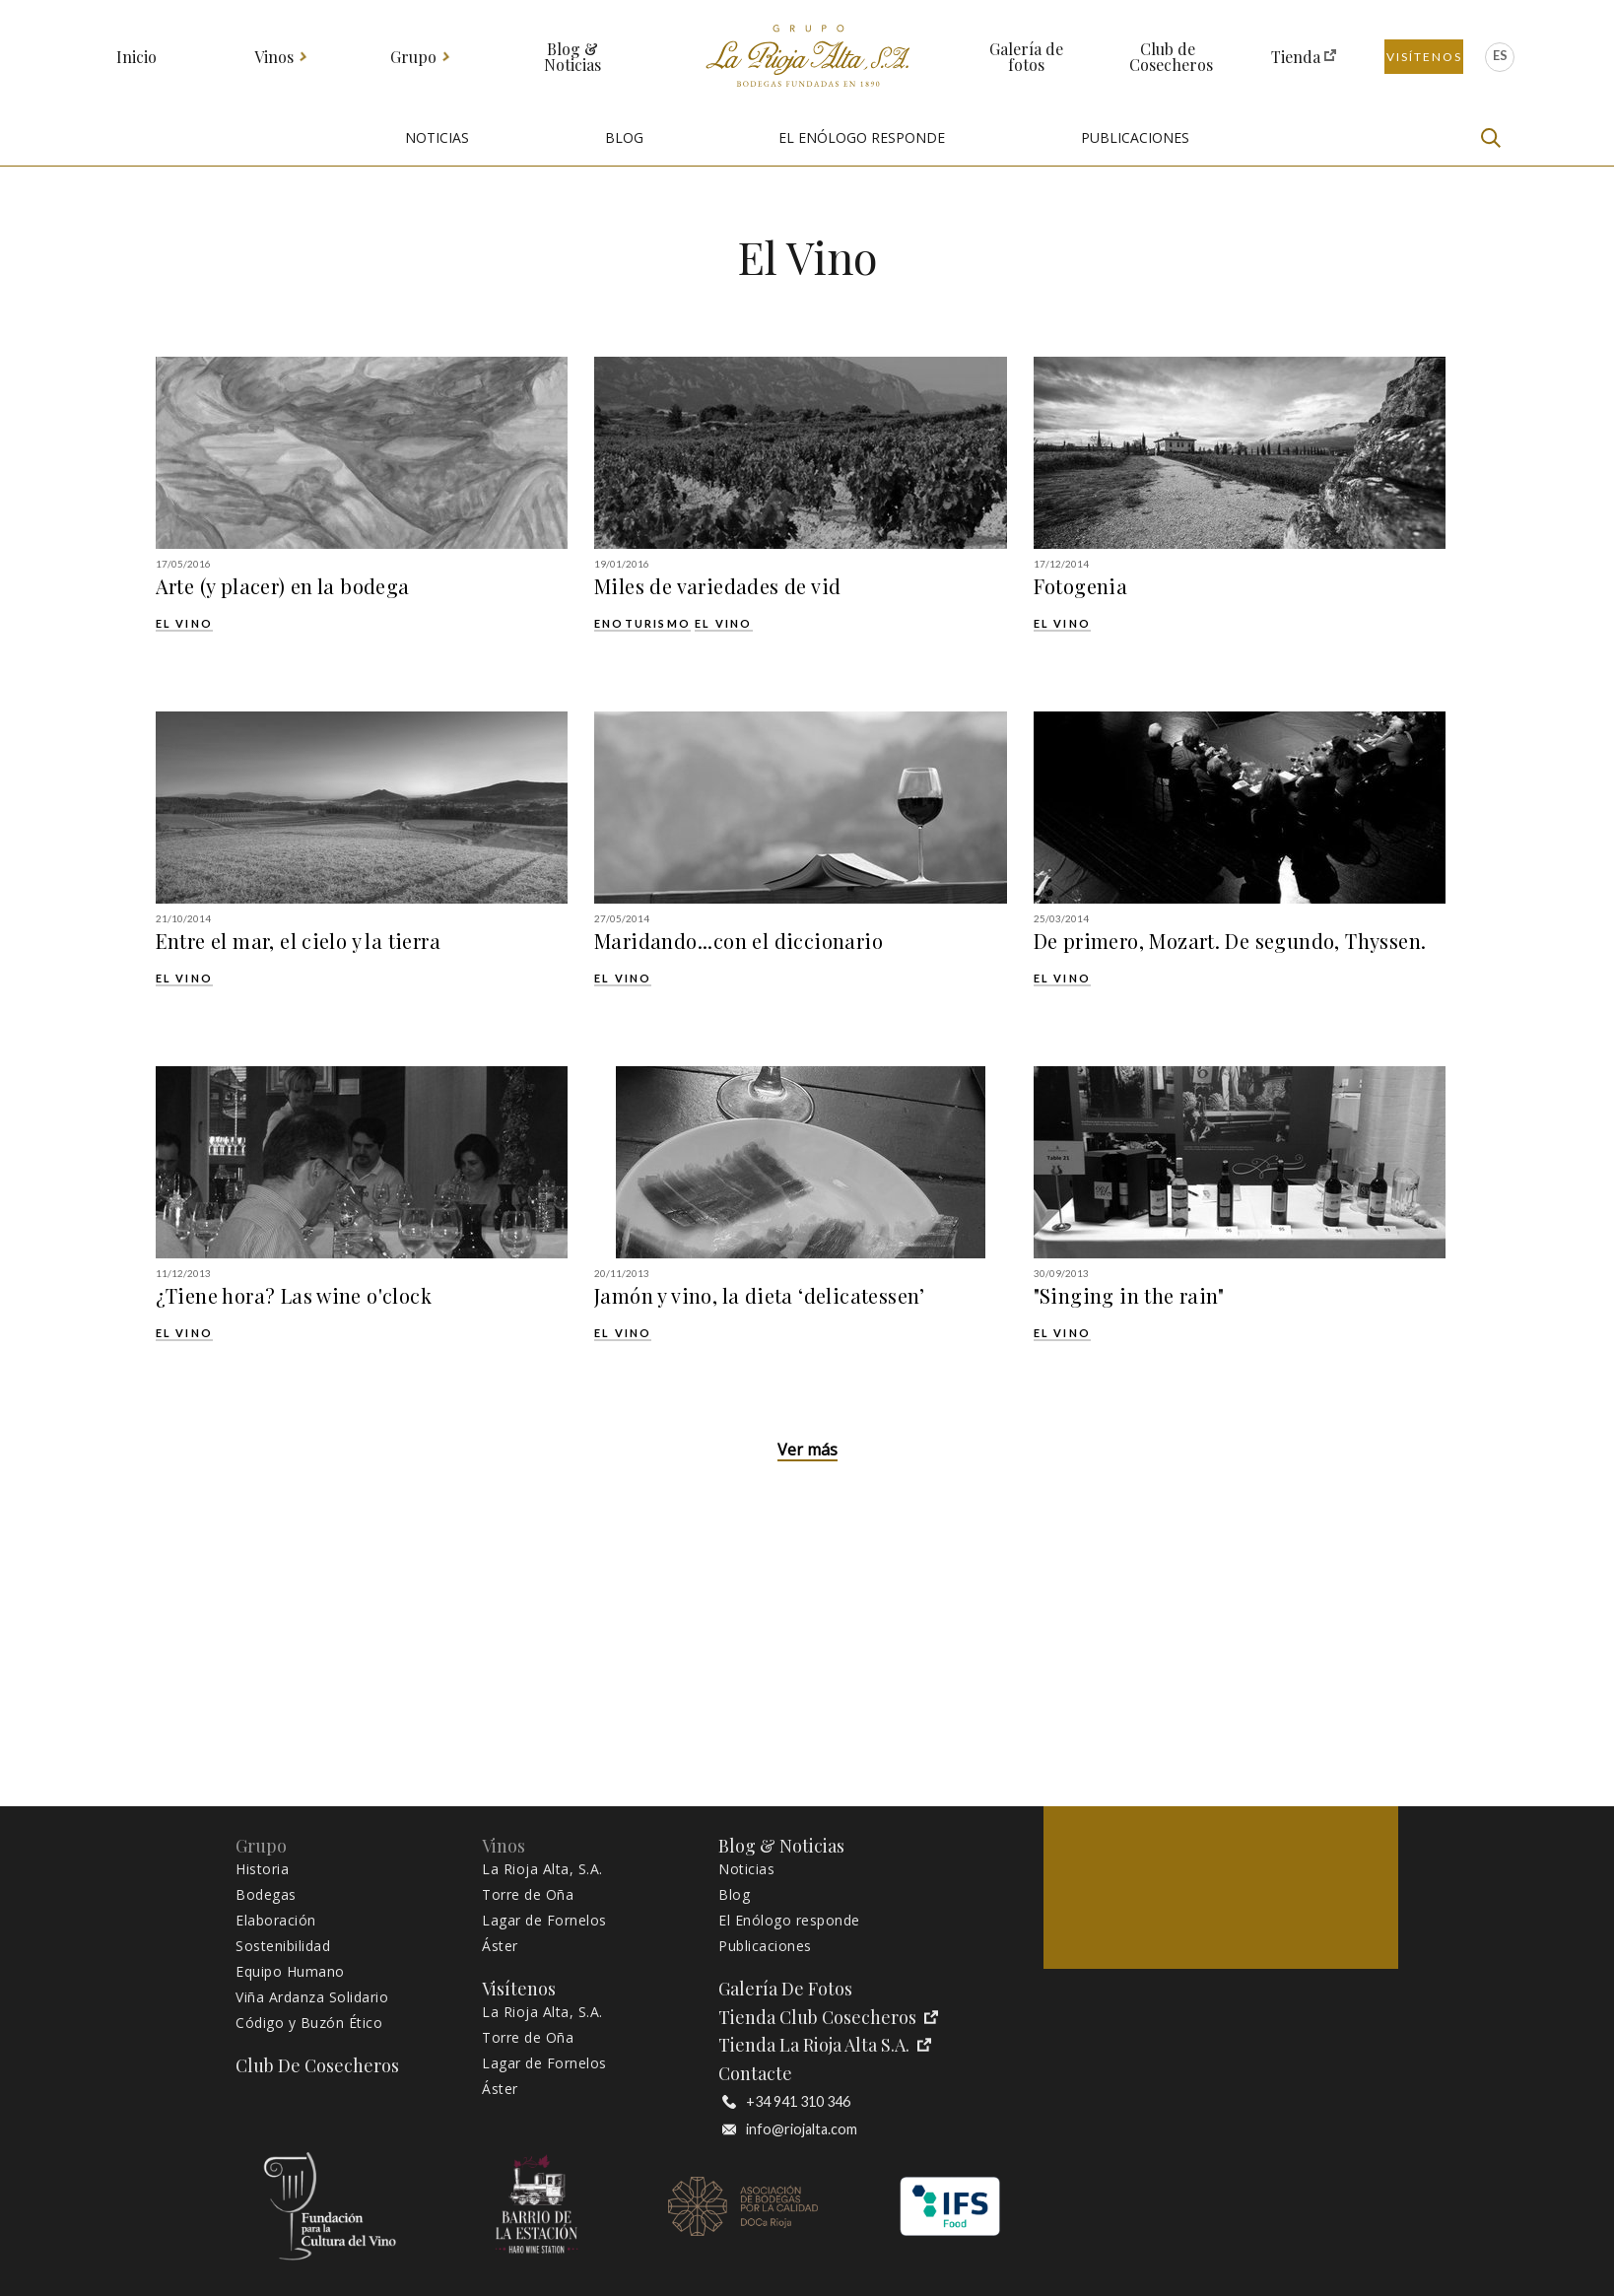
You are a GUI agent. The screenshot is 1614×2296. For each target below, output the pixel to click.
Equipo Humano (290, 1972)
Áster (500, 1946)
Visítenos (1424, 56)
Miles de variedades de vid (717, 586)
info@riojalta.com (789, 2129)
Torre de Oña (527, 1895)
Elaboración (275, 1920)
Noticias (746, 1869)
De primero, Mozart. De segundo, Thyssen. (1230, 941)
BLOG (624, 137)
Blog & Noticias (572, 57)
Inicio (136, 57)
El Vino (184, 623)
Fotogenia (1081, 586)
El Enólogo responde (789, 1920)
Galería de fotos (1026, 57)
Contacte (755, 2073)
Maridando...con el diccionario (738, 941)
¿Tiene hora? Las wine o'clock (294, 1296)
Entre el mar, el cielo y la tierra (298, 941)
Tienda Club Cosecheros (828, 2017)
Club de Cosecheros (1168, 57)
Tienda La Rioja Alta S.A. (824, 2045)
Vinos (274, 57)
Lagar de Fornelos (544, 1920)
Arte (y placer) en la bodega (283, 586)
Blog (734, 1895)
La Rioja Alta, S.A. (542, 1869)
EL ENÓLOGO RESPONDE (861, 137)
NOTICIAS (437, 137)
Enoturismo (642, 623)
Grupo (413, 57)
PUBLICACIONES (1135, 137)
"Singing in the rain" (1129, 1296)
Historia (262, 1869)
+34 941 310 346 (786, 2102)
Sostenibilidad (282, 1946)
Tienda (1296, 57)
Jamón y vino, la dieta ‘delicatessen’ (759, 1296)
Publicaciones (765, 1946)
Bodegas (266, 1895)
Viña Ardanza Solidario (311, 1997)
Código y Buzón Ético (308, 2023)
